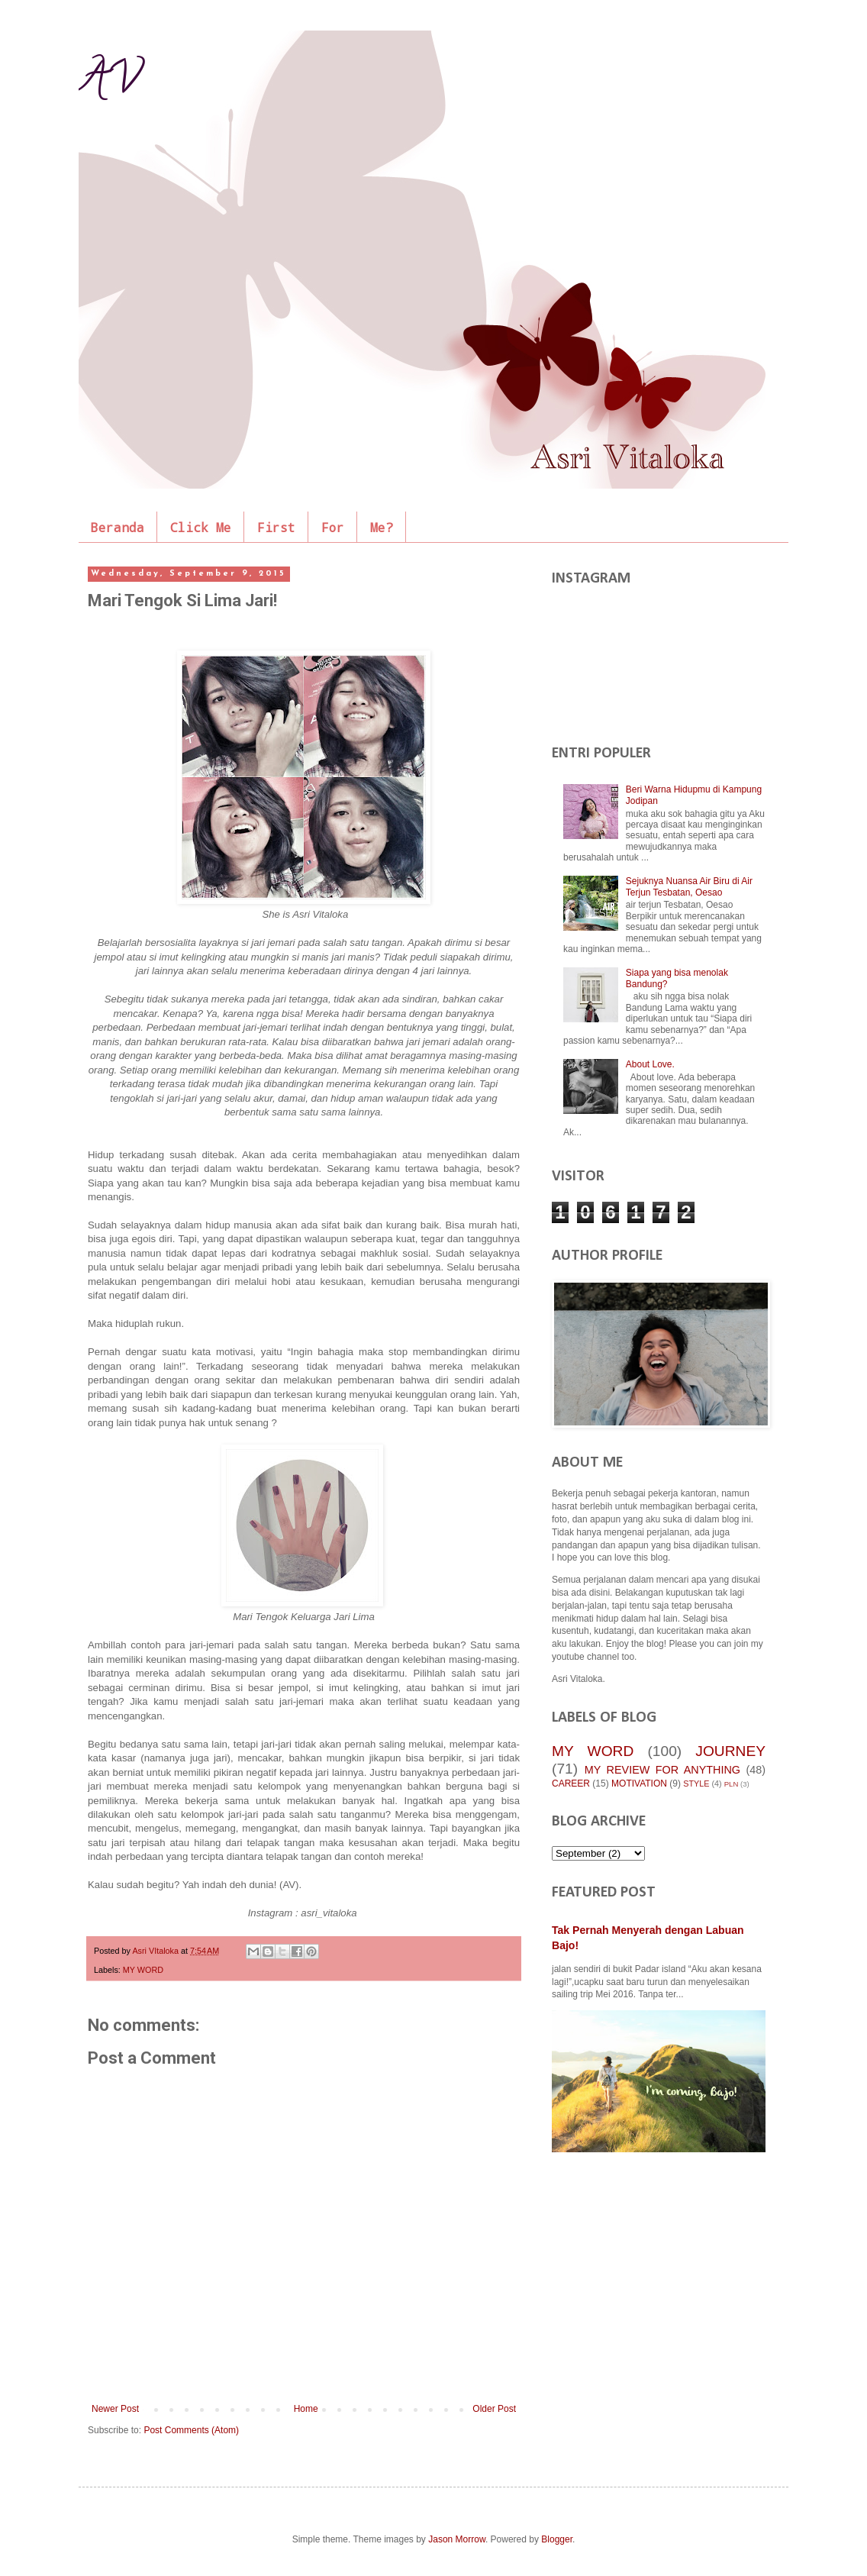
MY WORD (143, 1969)
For (332, 527)
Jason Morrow (456, 2539)
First (276, 527)
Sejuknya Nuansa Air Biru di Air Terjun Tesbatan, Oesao (689, 886)
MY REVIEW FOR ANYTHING (662, 1770)
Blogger (556, 2539)
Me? (381, 527)
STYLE (696, 1783)
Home (306, 2408)
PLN (731, 1784)
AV (109, 83)
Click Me (200, 527)
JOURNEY (730, 1751)
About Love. (650, 1064)
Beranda (117, 527)
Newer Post (115, 2408)
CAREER (571, 1783)
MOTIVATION (639, 1783)
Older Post (494, 2408)
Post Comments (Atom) (191, 2430)
